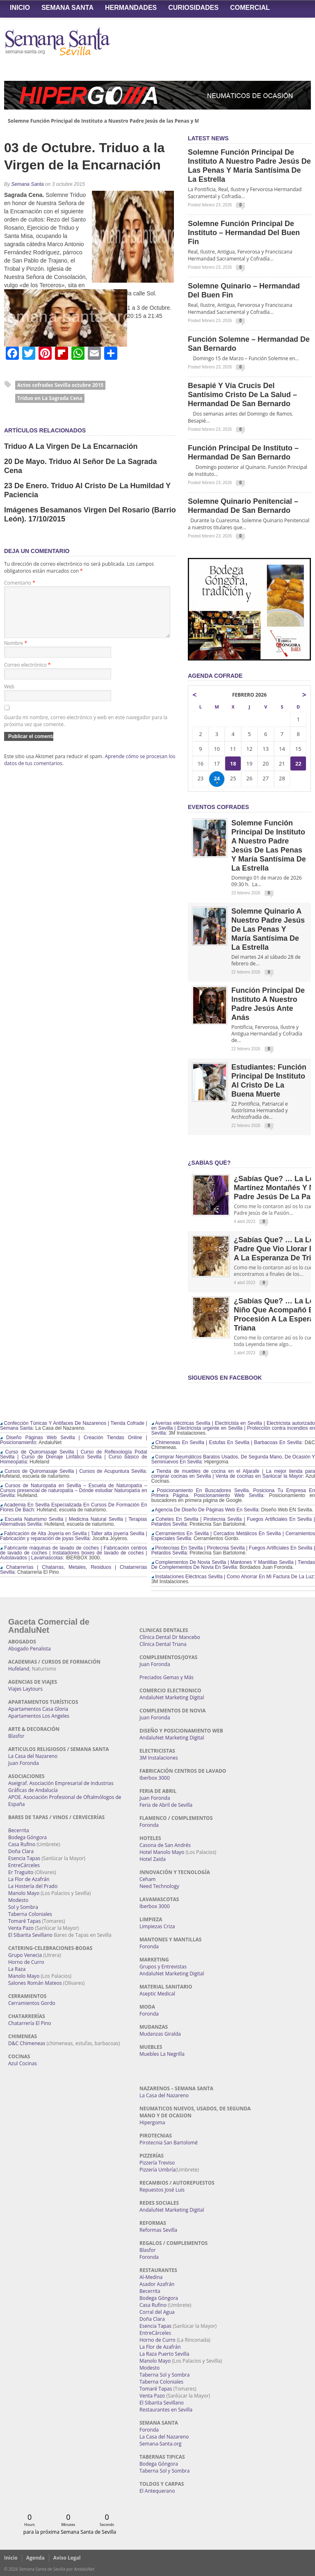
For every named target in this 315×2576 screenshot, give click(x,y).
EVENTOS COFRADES (218, 807)
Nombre (15, 652)
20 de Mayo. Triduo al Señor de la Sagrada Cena (80, 466)
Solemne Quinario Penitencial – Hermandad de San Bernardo (243, 505)
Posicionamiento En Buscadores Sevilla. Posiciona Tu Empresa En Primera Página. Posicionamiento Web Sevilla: (233, 1493)
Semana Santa (67, 7)
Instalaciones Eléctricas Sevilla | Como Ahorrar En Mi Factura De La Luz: (233, 1576)
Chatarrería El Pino (29, 2023)
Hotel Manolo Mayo (161, 1852)
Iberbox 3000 (154, 1777)
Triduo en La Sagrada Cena (49, 398)
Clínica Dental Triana (163, 1644)
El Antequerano (157, 2490)
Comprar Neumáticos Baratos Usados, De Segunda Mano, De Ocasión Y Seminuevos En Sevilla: (233, 1459)
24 (217, 779)
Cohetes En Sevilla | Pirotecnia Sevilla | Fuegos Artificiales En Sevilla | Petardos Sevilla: (233, 1521)
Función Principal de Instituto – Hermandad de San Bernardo (243, 452)
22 (298, 763)
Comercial (250, 7)
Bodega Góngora (27, 1837)
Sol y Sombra (23, 1907)
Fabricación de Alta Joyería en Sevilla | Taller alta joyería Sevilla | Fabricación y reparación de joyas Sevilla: (73, 1536)
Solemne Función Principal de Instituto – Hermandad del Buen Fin (244, 232)
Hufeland (18, 1668)
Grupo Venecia (25, 1955)
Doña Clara (21, 1851)
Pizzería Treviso (157, 2162)
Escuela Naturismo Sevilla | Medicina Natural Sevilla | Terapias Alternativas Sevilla (73, 1521)
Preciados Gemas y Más (166, 1677)
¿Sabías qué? (209, 1162)
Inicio (20, 7)
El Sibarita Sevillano (30, 1934)
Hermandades (131, 7)
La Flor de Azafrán (29, 1879)
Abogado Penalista (29, 1648)
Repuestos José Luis (162, 2189)
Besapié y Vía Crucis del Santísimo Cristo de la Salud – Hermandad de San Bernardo (242, 395)
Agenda (35, 2557)
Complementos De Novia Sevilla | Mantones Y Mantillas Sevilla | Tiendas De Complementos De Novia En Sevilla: (233, 1564)
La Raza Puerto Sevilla (164, 2353)
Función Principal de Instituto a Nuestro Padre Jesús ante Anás (268, 1004)
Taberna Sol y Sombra (164, 2374)
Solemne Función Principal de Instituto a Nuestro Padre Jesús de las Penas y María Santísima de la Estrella (137, 121)
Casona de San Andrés (165, 1845)
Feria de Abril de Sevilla (165, 1804)
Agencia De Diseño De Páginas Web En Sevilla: (205, 1510)
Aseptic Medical (157, 1993)
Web (9, 696)
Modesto (18, 1900)
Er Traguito (20, 1872)
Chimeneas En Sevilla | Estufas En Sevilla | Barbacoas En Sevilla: (227, 1442)
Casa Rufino (21, 1844)
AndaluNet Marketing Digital (171, 1697)
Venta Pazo (21, 1928)
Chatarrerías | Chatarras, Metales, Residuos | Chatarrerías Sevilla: (73, 1569)
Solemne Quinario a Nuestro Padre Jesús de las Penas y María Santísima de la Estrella (268, 929)
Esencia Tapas (24, 1858)
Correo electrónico (27, 674)
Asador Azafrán (156, 2284)
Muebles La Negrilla (162, 2053)
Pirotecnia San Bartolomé (168, 2142)
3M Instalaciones (158, 1757)
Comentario (19, 582)
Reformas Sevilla (158, 2229)
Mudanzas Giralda (160, 2033)
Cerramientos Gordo (31, 2003)
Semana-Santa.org (160, 2443)
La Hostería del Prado (32, 1886)
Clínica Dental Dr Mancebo (169, 1637)
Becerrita (18, 1830)
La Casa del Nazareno (32, 1756)
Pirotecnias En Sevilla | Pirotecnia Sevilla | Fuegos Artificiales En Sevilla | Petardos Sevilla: (233, 1550)
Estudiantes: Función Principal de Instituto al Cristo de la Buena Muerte (268, 1080)
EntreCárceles (24, 1865)
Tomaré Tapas (24, 1921)
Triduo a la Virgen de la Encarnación (70, 446)
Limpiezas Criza (157, 1926)
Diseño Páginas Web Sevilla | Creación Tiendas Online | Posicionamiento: (73, 1440)
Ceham (147, 1879)
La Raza (16, 1969)
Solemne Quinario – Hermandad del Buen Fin (244, 290)
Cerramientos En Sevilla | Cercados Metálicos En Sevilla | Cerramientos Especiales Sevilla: (233, 1536)
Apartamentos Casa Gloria (38, 1708)
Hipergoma (152, 2122)
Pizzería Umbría (157, 2169)
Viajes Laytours (25, 1688)
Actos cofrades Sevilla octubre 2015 (60, 385)
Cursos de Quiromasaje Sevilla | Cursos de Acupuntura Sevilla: (73, 1471)
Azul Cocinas (22, 2063)
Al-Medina (150, 2277)
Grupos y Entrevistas (163, 1966)
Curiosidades (193, 7)
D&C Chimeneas (26, 2043)
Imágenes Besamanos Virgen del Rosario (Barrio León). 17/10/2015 (90, 514)
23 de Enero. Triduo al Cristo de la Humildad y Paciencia (87, 490)
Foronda (149, 1825)
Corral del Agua (157, 2312)
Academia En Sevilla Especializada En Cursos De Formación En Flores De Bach (73, 1507)
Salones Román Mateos (35, 1982)
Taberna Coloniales (30, 1914)
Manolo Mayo (23, 1893)
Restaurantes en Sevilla (165, 2409)
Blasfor (16, 1736)
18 (233, 763)
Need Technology (159, 1886)
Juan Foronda (23, 1763)
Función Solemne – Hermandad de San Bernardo (249, 343)
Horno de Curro (26, 1962)
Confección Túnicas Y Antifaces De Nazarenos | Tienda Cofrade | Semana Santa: (73, 1425)
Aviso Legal (67, 2557)
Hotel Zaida (152, 1859)
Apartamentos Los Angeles (38, 1715)
